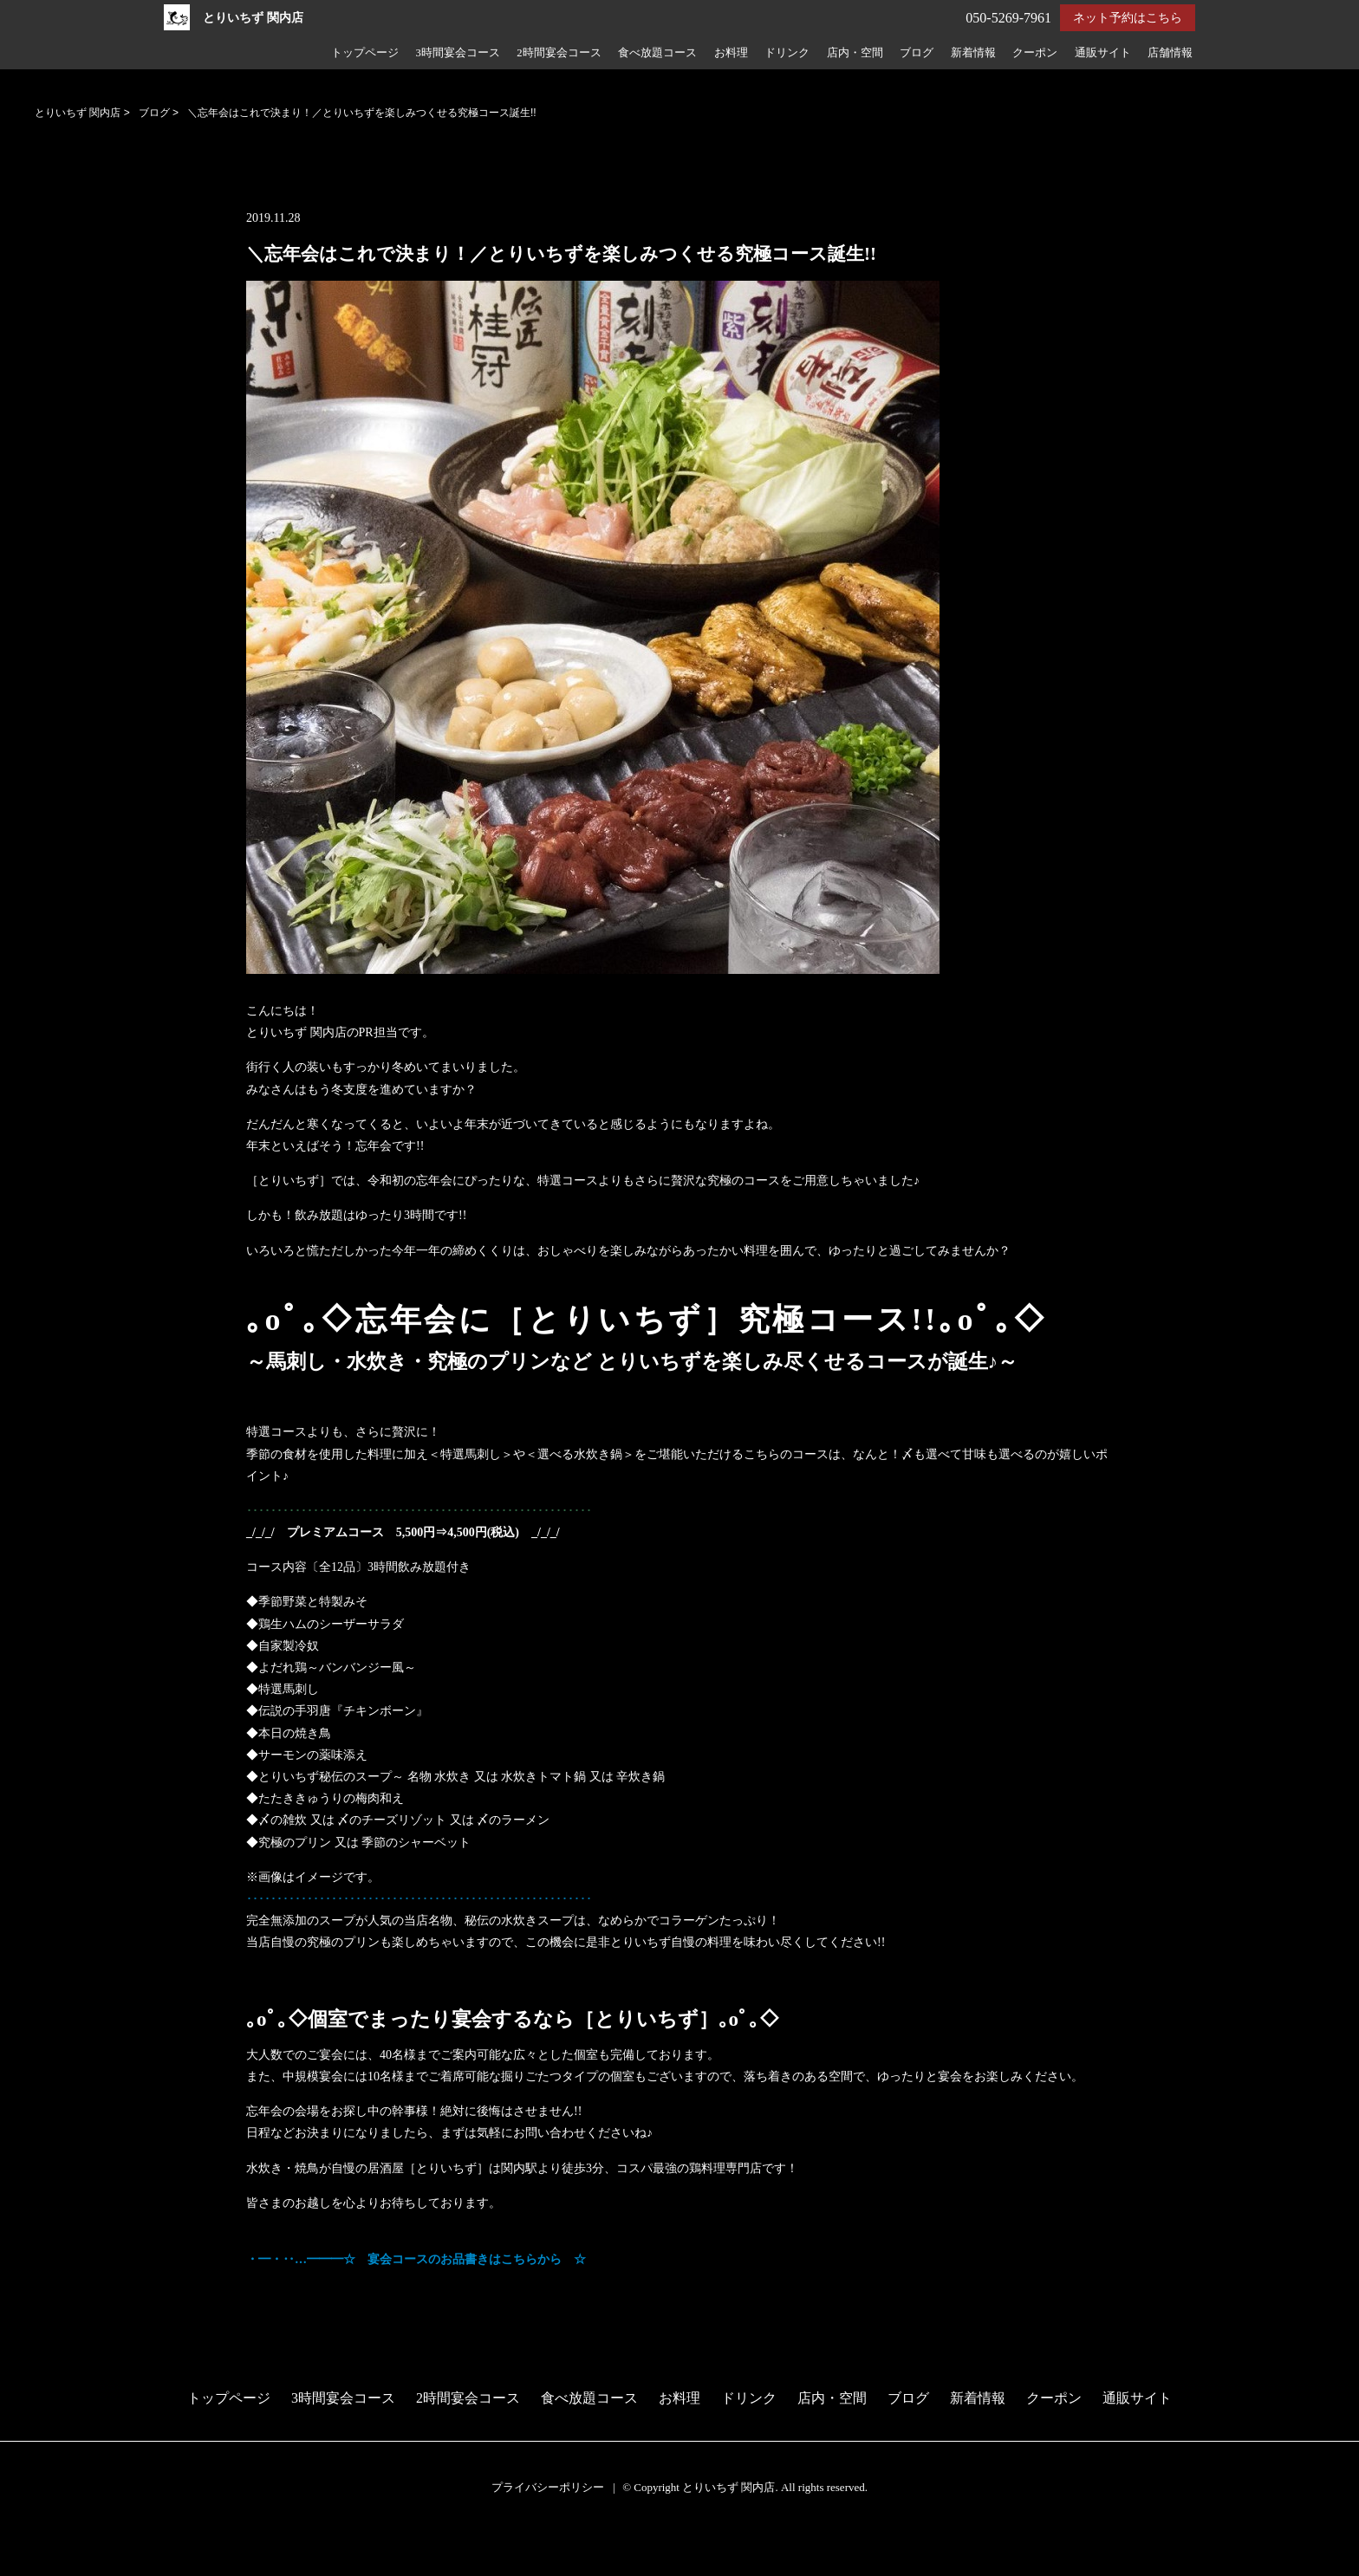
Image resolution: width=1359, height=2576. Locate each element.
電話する (29, 2565)
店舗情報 (1170, 53)
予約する (30, 2543)
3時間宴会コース (457, 53)
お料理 (731, 53)
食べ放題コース (657, 53)
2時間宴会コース (559, 53)
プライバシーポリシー (547, 2487)
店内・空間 (855, 53)
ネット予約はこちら (1127, 17)
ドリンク (787, 53)
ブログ (916, 53)
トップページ (365, 53)
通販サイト (1103, 53)
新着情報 (973, 53)
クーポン (1034, 53)
